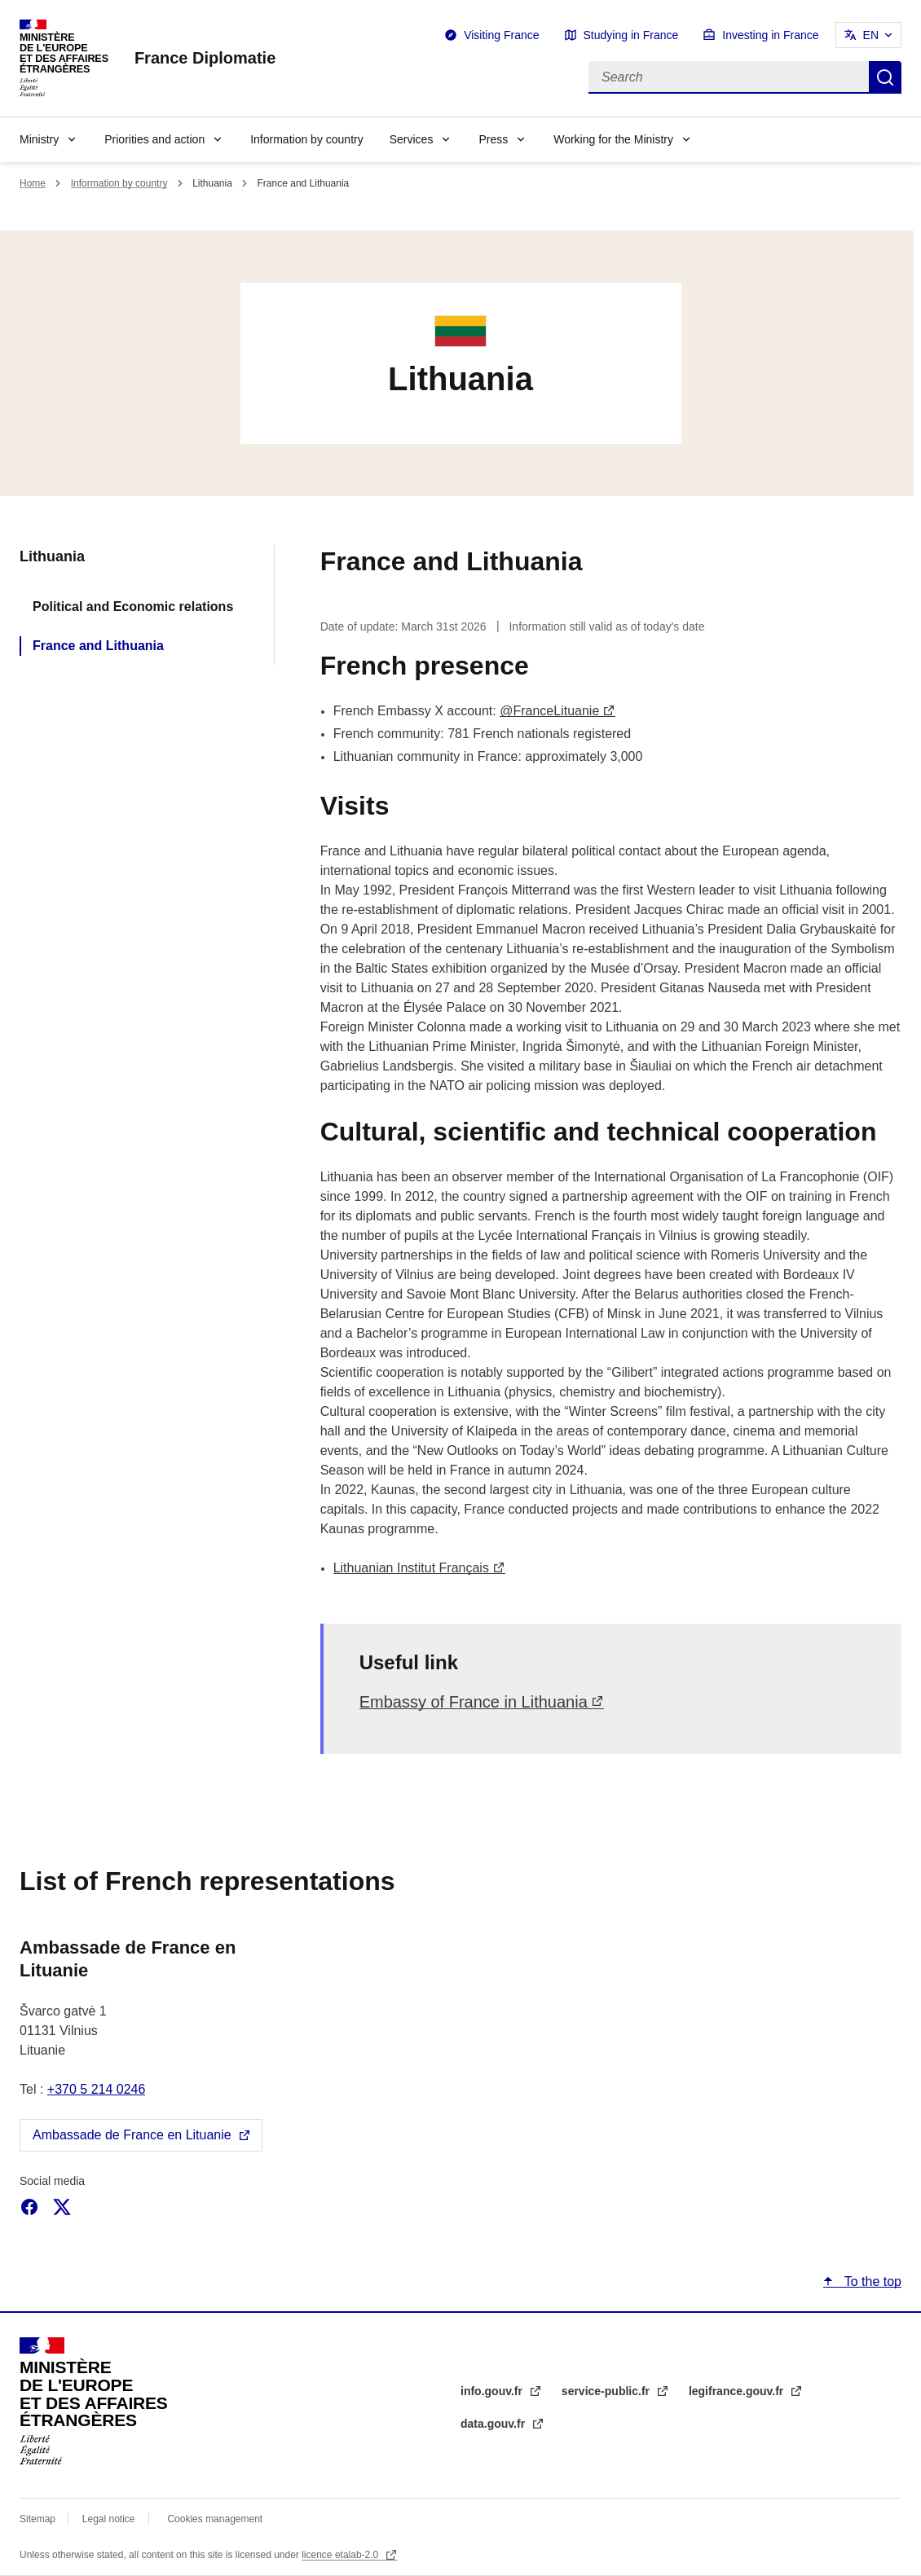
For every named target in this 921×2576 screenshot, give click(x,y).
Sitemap (39, 2519)
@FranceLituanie (549, 711)
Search (885, 77)
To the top (871, 2281)
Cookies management (214, 2519)
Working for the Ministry (613, 139)
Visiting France (501, 35)
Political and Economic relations (133, 606)
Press (493, 139)
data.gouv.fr (494, 2423)
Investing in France (770, 35)
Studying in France (631, 35)
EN (871, 35)
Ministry (39, 139)
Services (412, 139)
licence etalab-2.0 (341, 2555)
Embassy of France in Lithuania (473, 1702)
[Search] (728, 77)
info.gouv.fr (493, 2391)
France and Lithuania (98, 646)
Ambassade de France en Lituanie (132, 2135)
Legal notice (108, 2519)
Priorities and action (154, 139)
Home (33, 183)
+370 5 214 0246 (96, 2089)
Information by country (307, 139)
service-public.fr (607, 2391)
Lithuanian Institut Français (411, 1568)
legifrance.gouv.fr (738, 2391)
